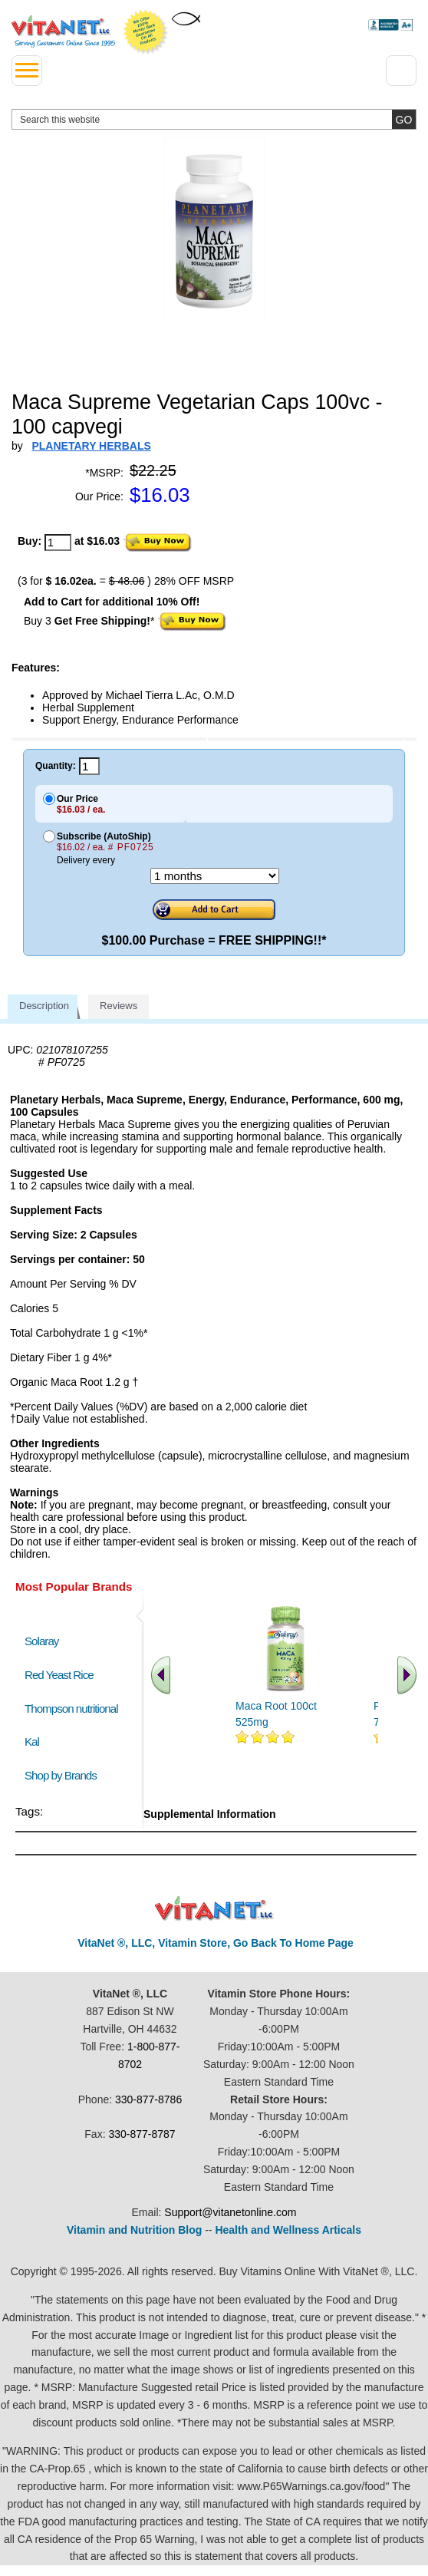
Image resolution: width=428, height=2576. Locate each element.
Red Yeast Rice (59, 1674)
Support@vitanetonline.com (230, 2212)
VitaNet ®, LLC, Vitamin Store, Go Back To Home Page (215, 1943)
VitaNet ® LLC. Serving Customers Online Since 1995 (63, 31)
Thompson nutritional (71, 1708)
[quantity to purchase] (57, 542)
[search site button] (404, 119)
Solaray (41, 1641)
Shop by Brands (64, 1775)
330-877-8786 (148, 2099)
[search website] (214, 119)
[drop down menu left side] (27, 70)
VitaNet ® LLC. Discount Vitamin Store (214, 1908)
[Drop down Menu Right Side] (401, 70)
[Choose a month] (214, 876)
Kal (32, 1741)
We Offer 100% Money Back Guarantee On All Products (146, 32)
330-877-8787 (141, 2134)
